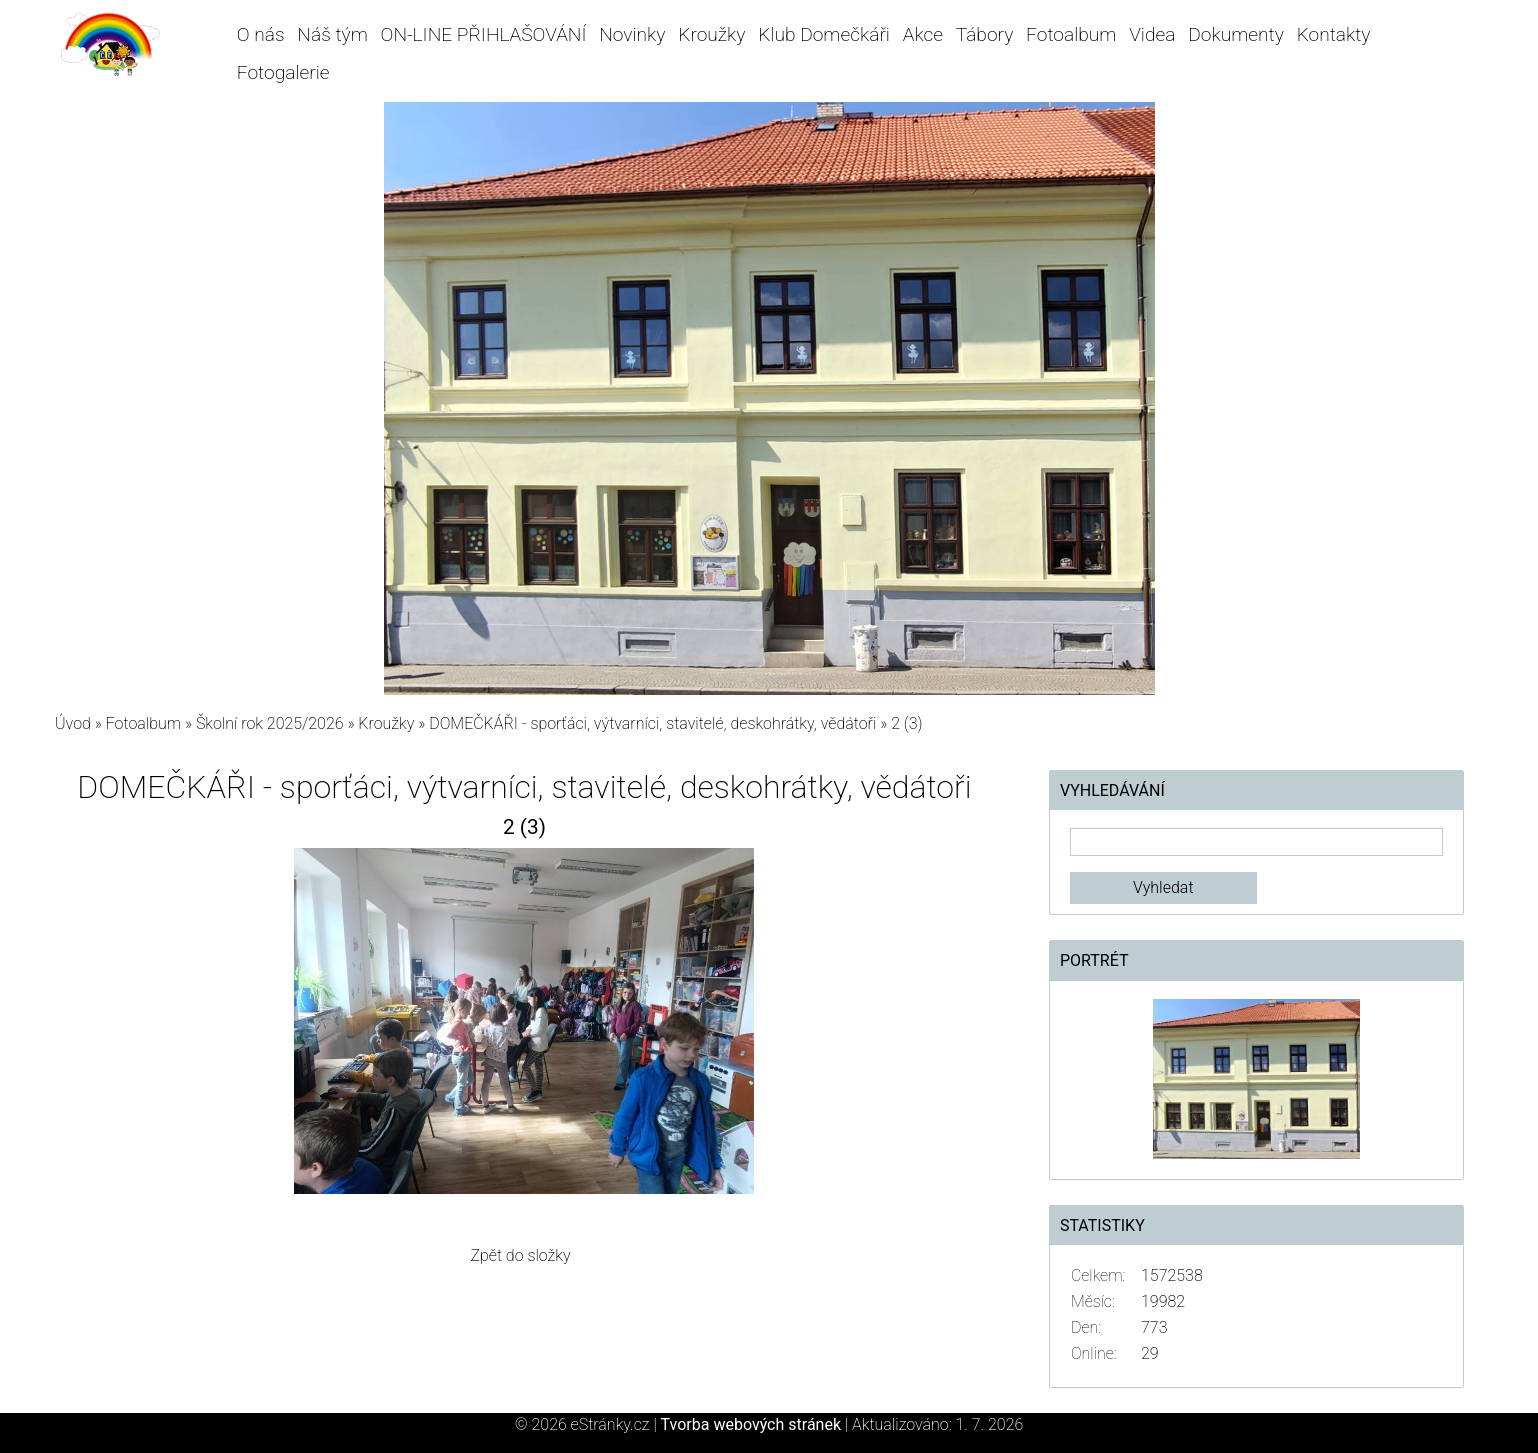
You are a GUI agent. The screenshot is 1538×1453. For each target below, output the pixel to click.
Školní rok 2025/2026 (270, 723)
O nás (261, 34)
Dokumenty (1236, 34)
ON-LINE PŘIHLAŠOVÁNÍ (484, 34)
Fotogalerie (283, 72)
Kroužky (711, 34)
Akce (923, 34)
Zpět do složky (520, 1255)
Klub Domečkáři (824, 34)
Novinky (632, 34)
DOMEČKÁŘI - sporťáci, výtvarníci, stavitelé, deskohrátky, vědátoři (652, 723)
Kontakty (1334, 34)
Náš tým (332, 34)
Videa (1152, 34)
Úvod (73, 723)
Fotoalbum (1071, 34)
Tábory (985, 34)
